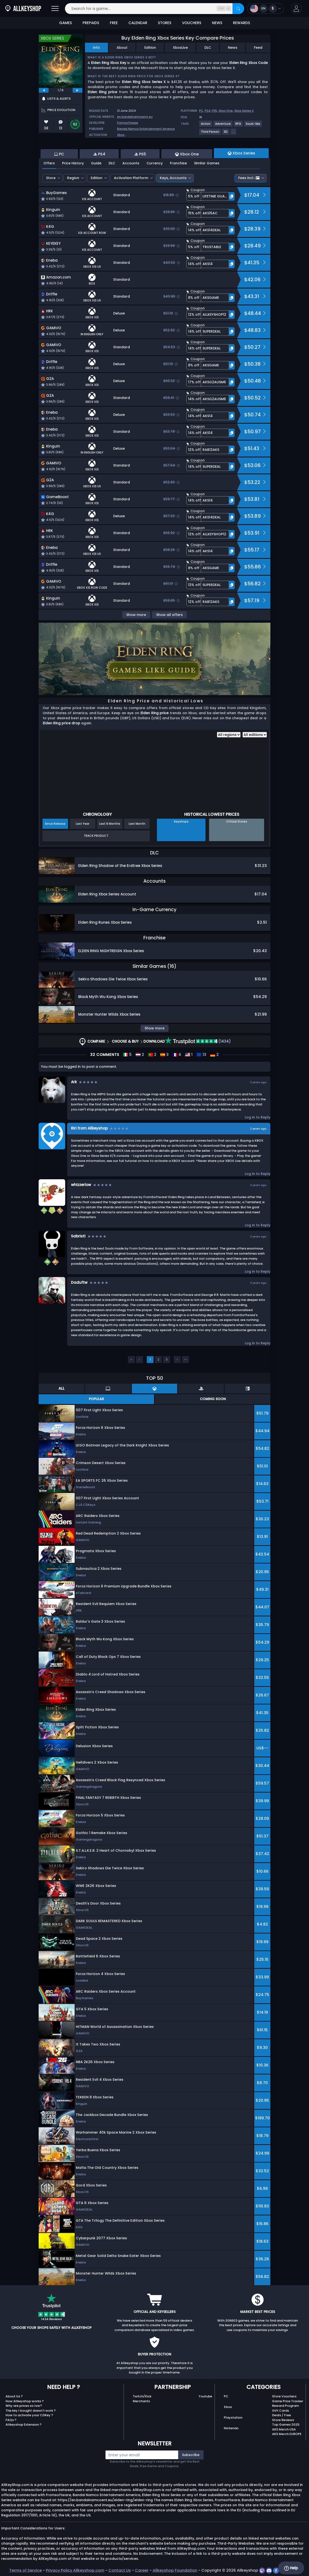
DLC (207, 47)
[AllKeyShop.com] (23, 8)
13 (201, 1055)
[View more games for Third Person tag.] (210, 134)
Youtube (205, 2396)
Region (73, 177)
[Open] (55, 8)
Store (51, 177)
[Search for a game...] (154, 8)
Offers (49, 163)
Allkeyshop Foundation (175, 2570)
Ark (74, 1081)
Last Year (82, 824)
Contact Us (119, 2570)
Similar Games (206, 163)
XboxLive (180, 47)
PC (201, 111)
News (232, 47)
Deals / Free (281, 2415)
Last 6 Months (109, 824)
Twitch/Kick (142, 2396)
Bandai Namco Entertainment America (146, 129)
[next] (77, 90)
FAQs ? (11, 2420)
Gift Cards (280, 2410)
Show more (136, 614)
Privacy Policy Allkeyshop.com (75, 2570)
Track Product (96, 836)
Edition (150, 47)
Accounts (130, 163)
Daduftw (79, 1282)
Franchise (178, 163)
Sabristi (78, 1236)
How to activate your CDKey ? (29, 2415)
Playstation (233, 2417)
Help (291, 2568)
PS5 (214, 111)
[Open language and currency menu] (265, 8)
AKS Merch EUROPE (287, 2434)
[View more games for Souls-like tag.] (253, 126)
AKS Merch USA (284, 2429)
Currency (155, 163)
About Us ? (14, 2396)
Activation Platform (131, 177)
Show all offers (169, 614)
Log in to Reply (257, 1117)
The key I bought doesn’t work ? (31, 2410)
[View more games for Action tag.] (206, 126)
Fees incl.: (249, 177)
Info (96, 47)
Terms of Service (25, 2570)
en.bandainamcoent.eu (135, 117)
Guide (96, 163)
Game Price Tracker (287, 2401)
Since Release (55, 824)
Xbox (120, 135)
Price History (73, 163)
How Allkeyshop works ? (25, 2401)
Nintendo (231, 2428)
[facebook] (276, 2570)
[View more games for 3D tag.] (226, 134)
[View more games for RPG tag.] (238, 126)
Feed (258, 47)
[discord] (269, 2570)
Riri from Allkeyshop (89, 1128)
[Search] (238, 8)
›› (185, 1359)
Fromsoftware (127, 123)
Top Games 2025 (285, 2424)
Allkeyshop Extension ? (24, 2424)
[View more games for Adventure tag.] (223, 126)
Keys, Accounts (173, 177)
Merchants (141, 2401)
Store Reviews (283, 2420)
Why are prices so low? (24, 2405)
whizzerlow (81, 1184)
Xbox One (225, 111)
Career (141, 2570)
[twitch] (262, 2570)
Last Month (137, 824)
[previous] (44, 90)
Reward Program (285, 2405)
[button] (296, 8)
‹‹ (131, 1359)
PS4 (207, 111)
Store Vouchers (284, 2396)
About (122, 47)
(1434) (198, 1041)
